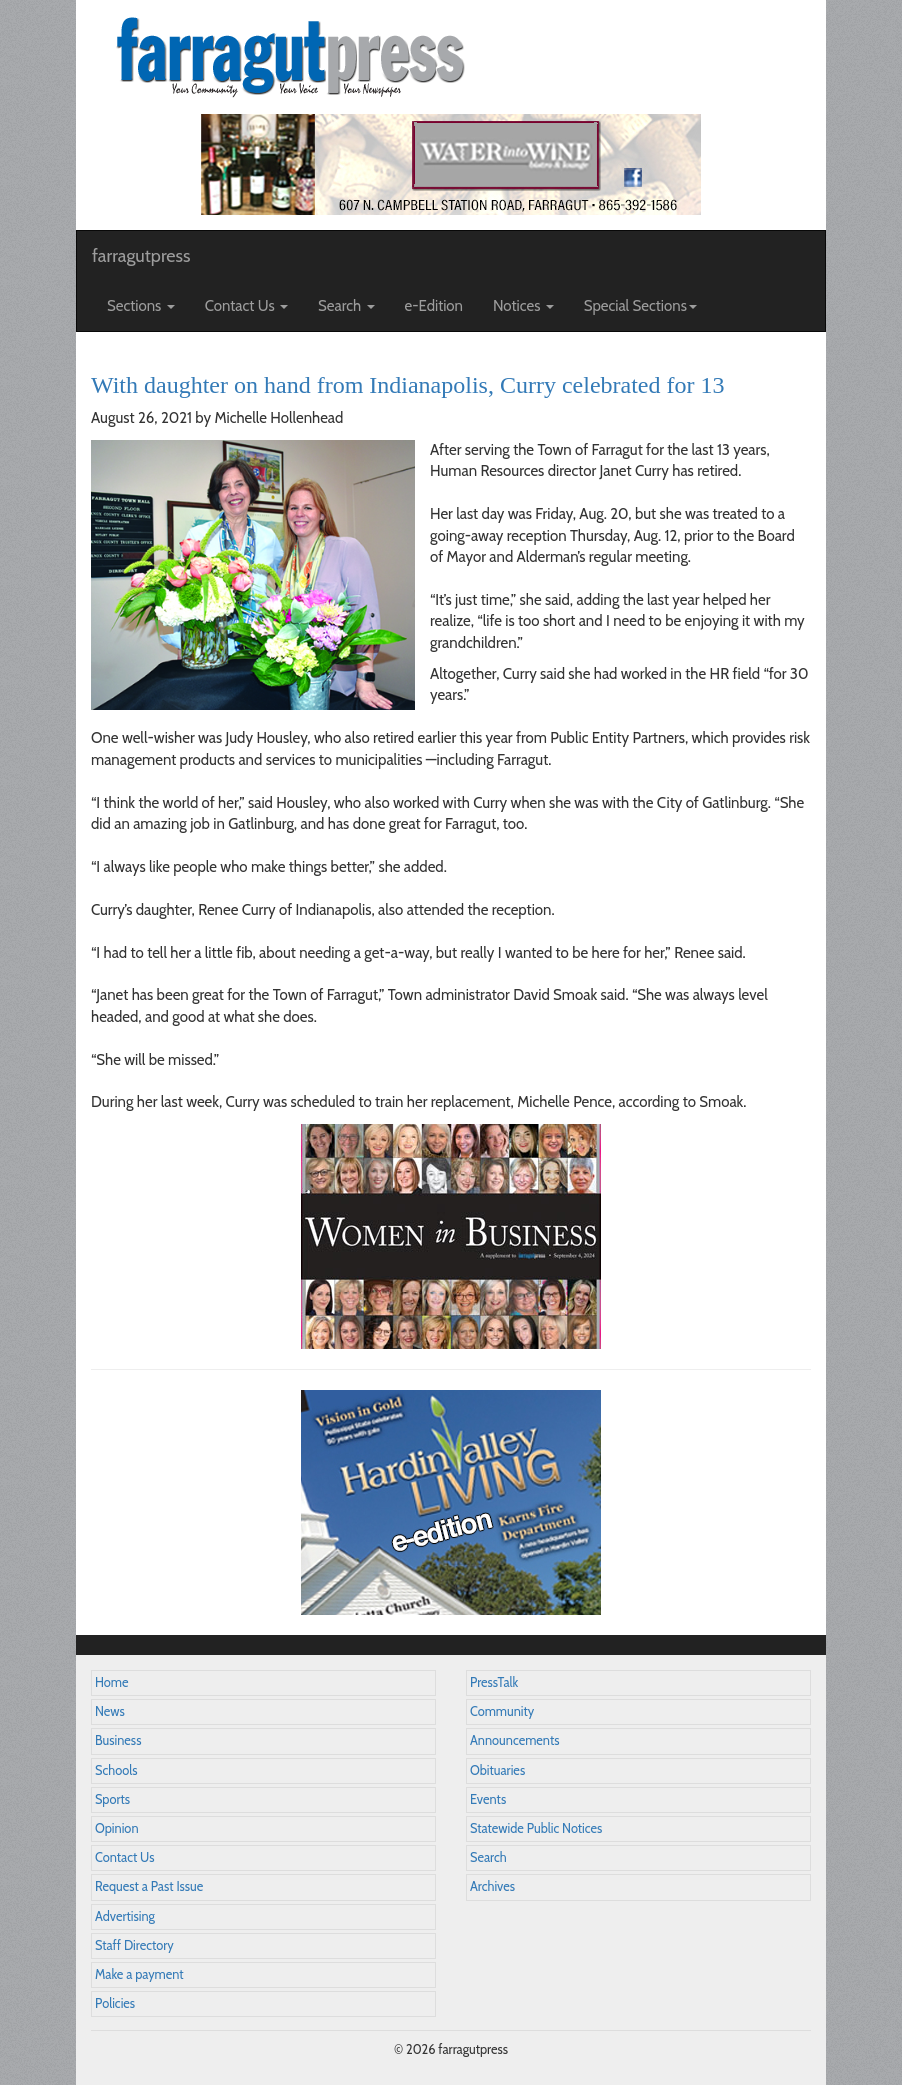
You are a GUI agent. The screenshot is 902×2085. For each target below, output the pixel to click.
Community (502, 1711)
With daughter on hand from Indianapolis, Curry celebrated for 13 (408, 385)
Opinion (117, 1828)
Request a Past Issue (149, 1886)
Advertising (125, 1916)
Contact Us (124, 1857)
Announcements (514, 1740)
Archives (492, 1886)
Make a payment (139, 1974)
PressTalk (494, 1682)
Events (488, 1799)
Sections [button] (141, 306)
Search (488, 1857)
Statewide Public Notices (536, 1828)
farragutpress (141, 256)
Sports (112, 1799)
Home (112, 1682)
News (110, 1711)
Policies (115, 2003)
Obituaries (497, 1770)
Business (118, 1740)
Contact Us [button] (246, 306)
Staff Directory (134, 1945)
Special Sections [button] (640, 306)
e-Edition (434, 306)
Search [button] (346, 306)
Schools (116, 1770)
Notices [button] (523, 306)
